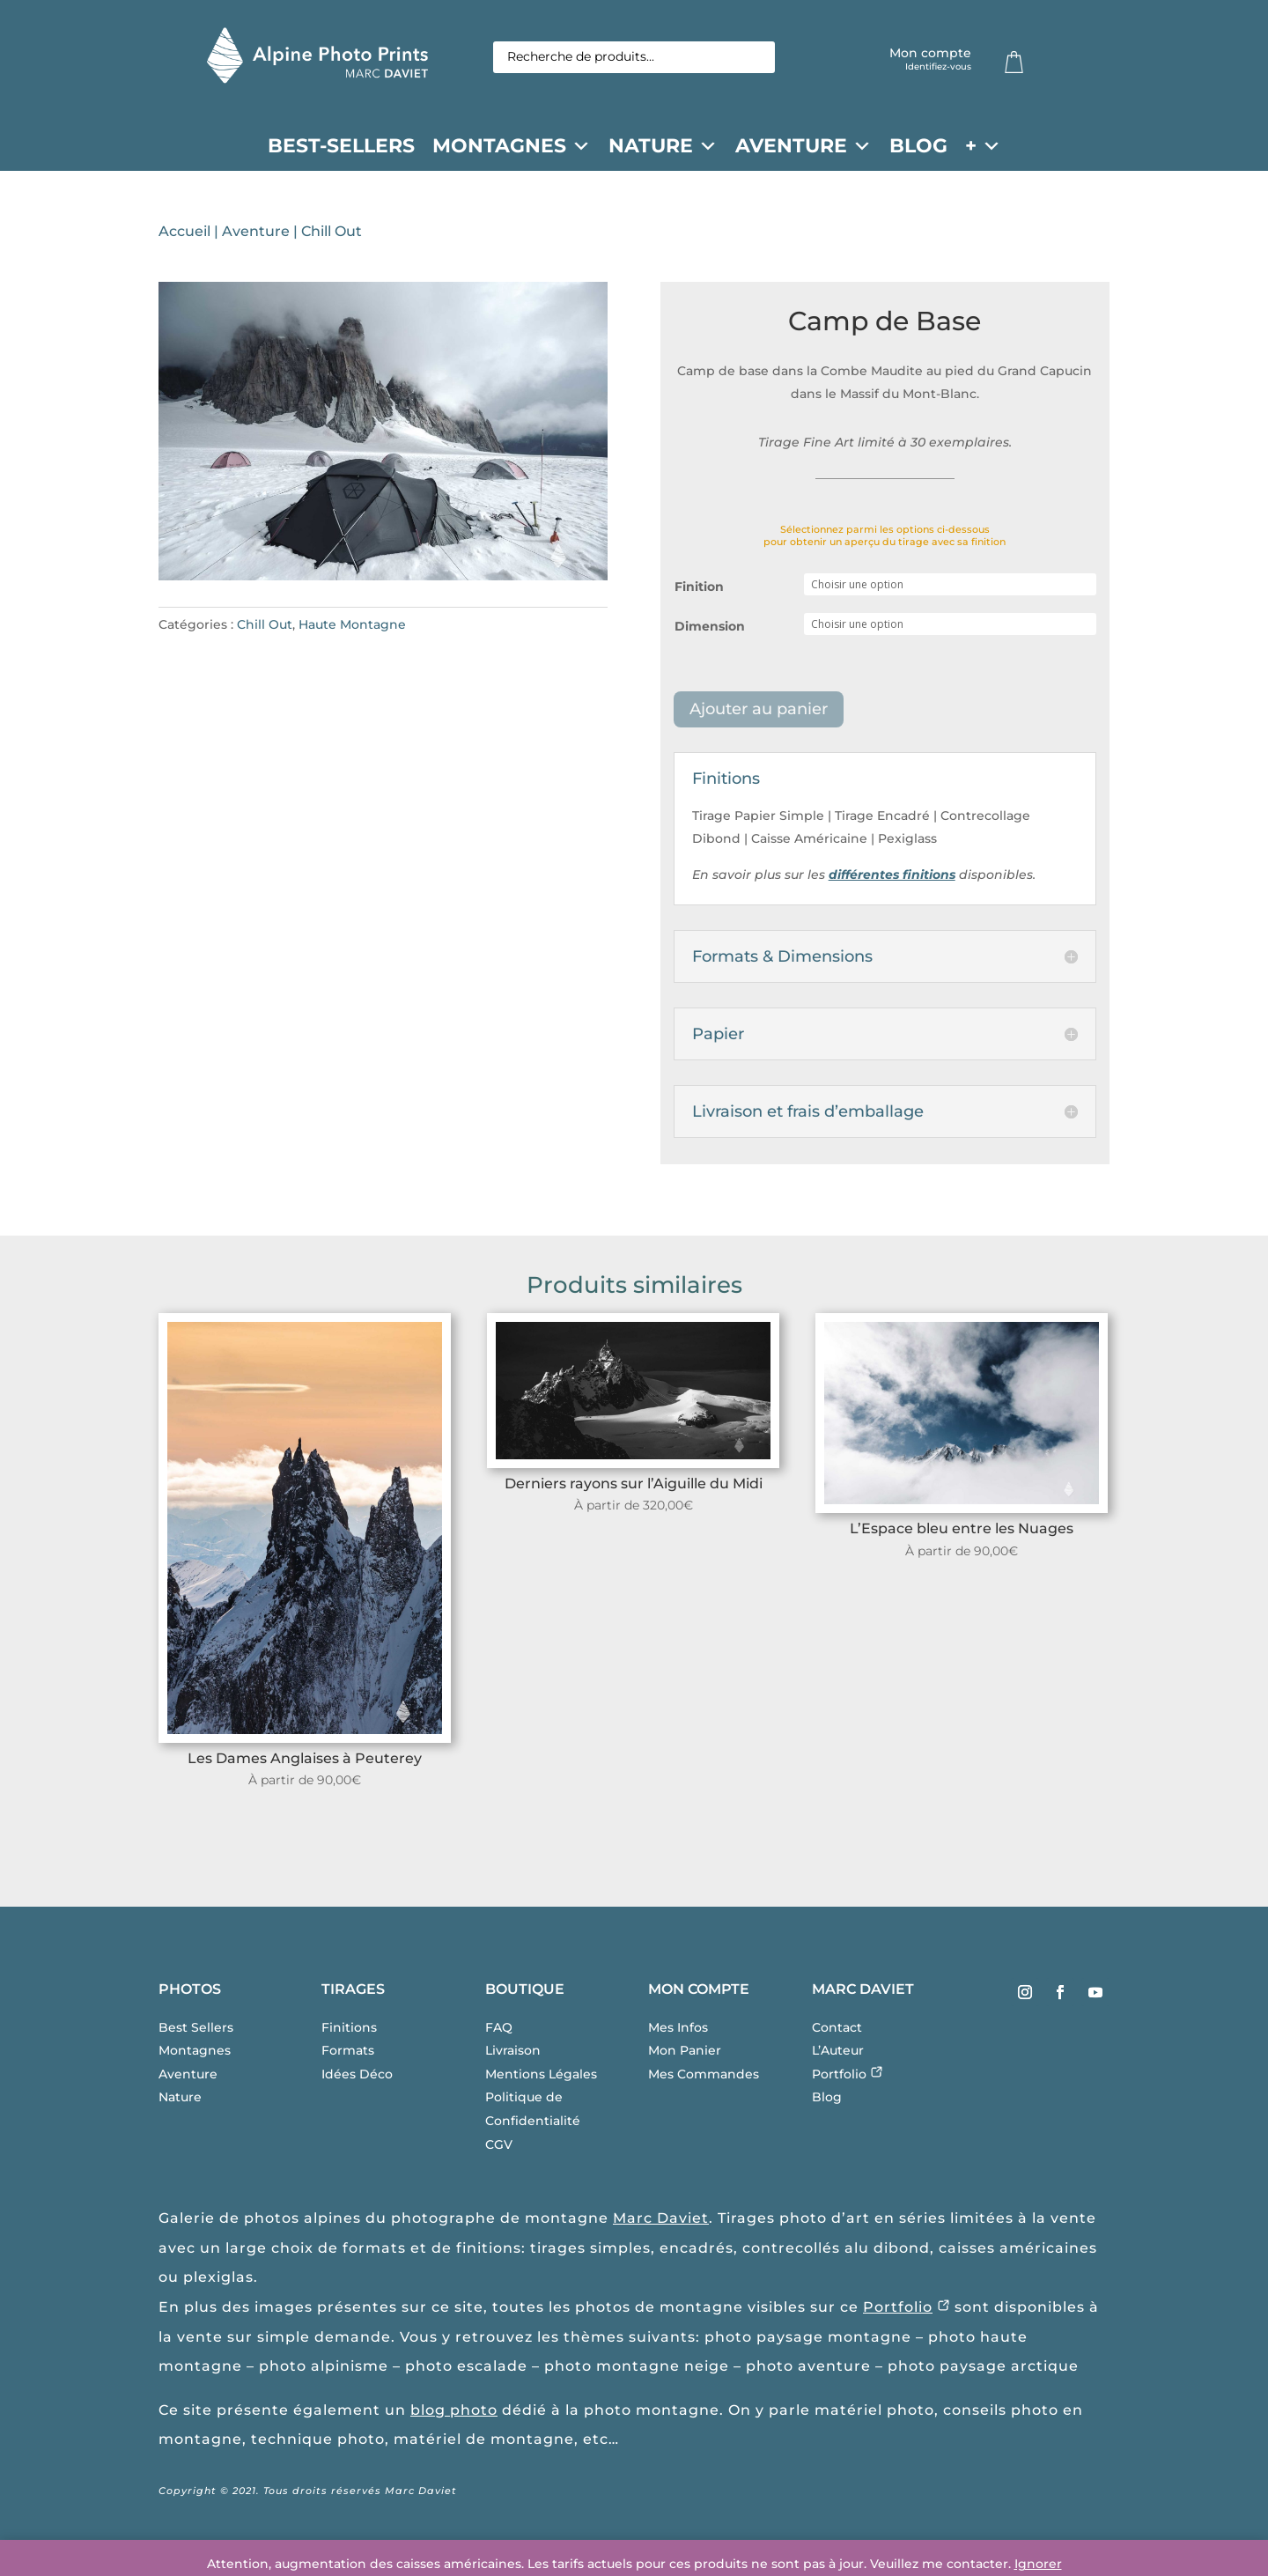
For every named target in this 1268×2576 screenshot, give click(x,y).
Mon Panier (684, 2054)
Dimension (710, 630)
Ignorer (1038, 2564)
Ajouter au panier (758, 712)
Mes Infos (678, 2031)
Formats (347, 2054)
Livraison (513, 2054)
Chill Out (331, 234)
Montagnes (511, 146)
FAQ (498, 2031)
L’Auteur (838, 2054)
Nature (663, 146)
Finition (699, 590)
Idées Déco (357, 2077)
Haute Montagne (352, 628)
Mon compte (930, 59)
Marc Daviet (661, 2221)
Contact (837, 2031)
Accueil (184, 234)
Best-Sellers (341, 146)
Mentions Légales (541, 2077)
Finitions (349, 2031)
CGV (498, 2148)
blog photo (454, 2413)
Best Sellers (195, 2031)
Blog (918, 146)
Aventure (803, 146)
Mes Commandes (703, 2077)
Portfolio (847, 2077)
